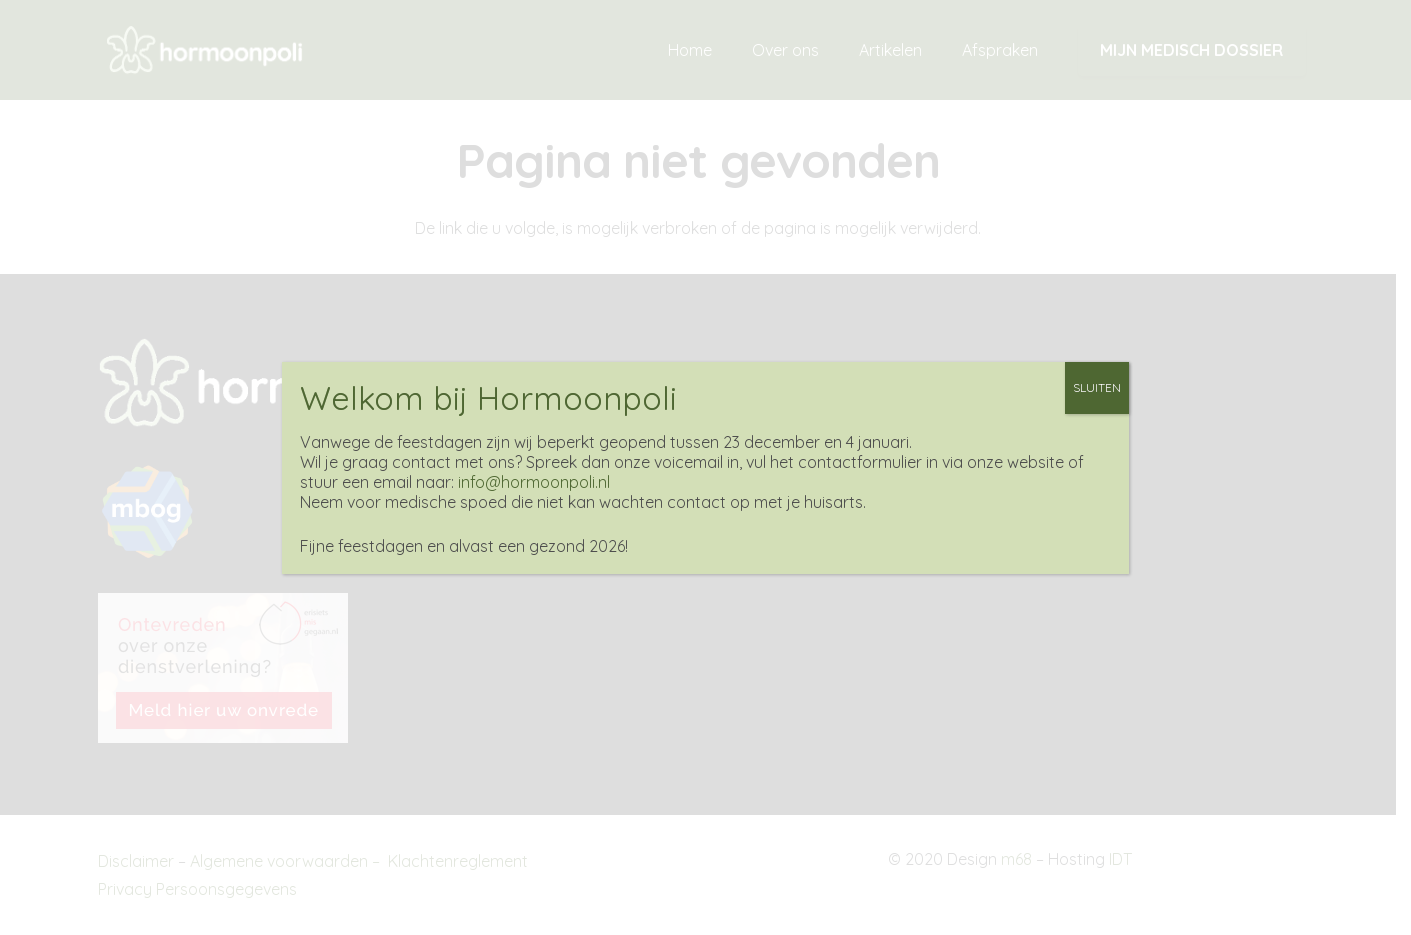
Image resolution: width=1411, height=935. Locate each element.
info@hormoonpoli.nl (534, 482)
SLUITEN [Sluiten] (1097, 387)
